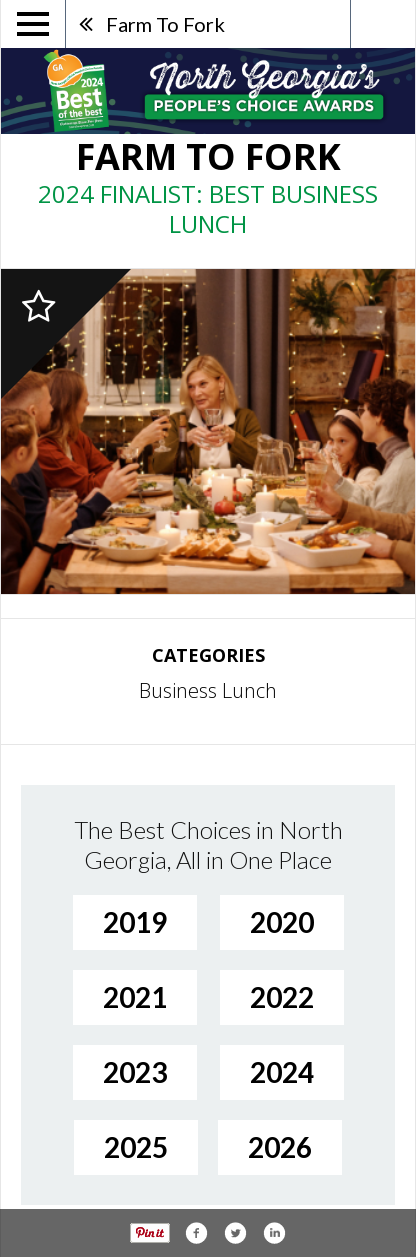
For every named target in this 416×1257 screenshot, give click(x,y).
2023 (135, 1072)
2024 (282, 1072)
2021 (135, 997)
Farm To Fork (165, 24)
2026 (280, 1147)
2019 (135, 922)
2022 (282, 997)
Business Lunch (208, 690)
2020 (282, 922)
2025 (136, 1147)
